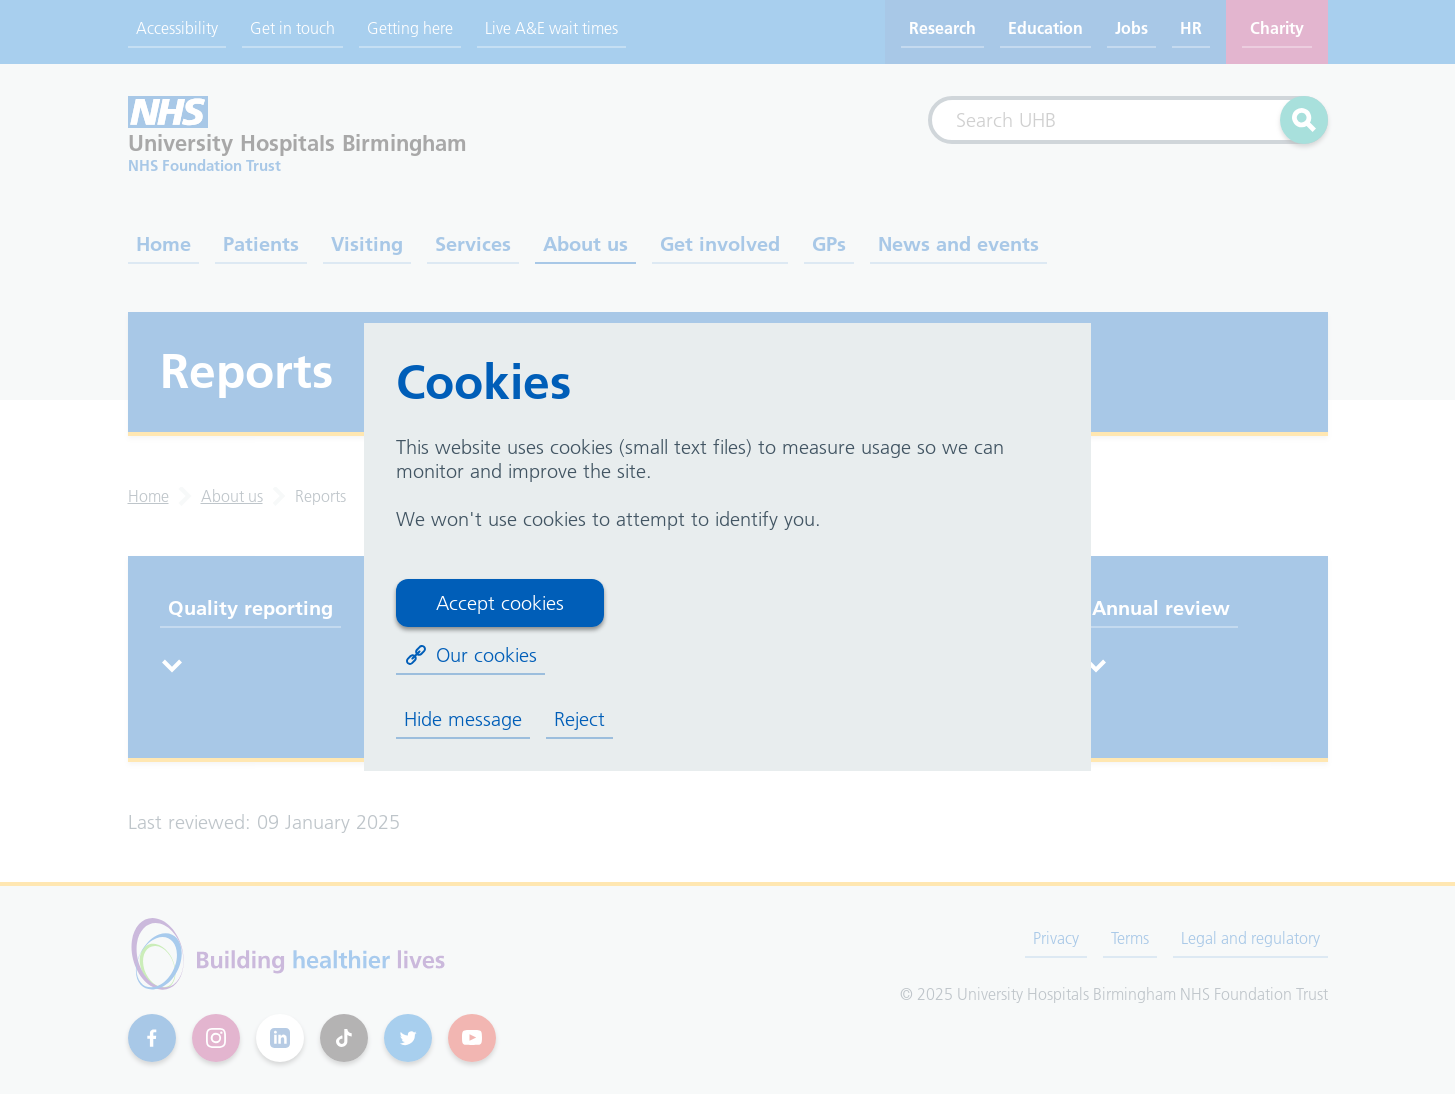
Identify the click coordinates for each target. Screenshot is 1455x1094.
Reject (579, 719)
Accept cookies (500, 603)
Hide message (463, 719)
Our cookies (470, 655)
